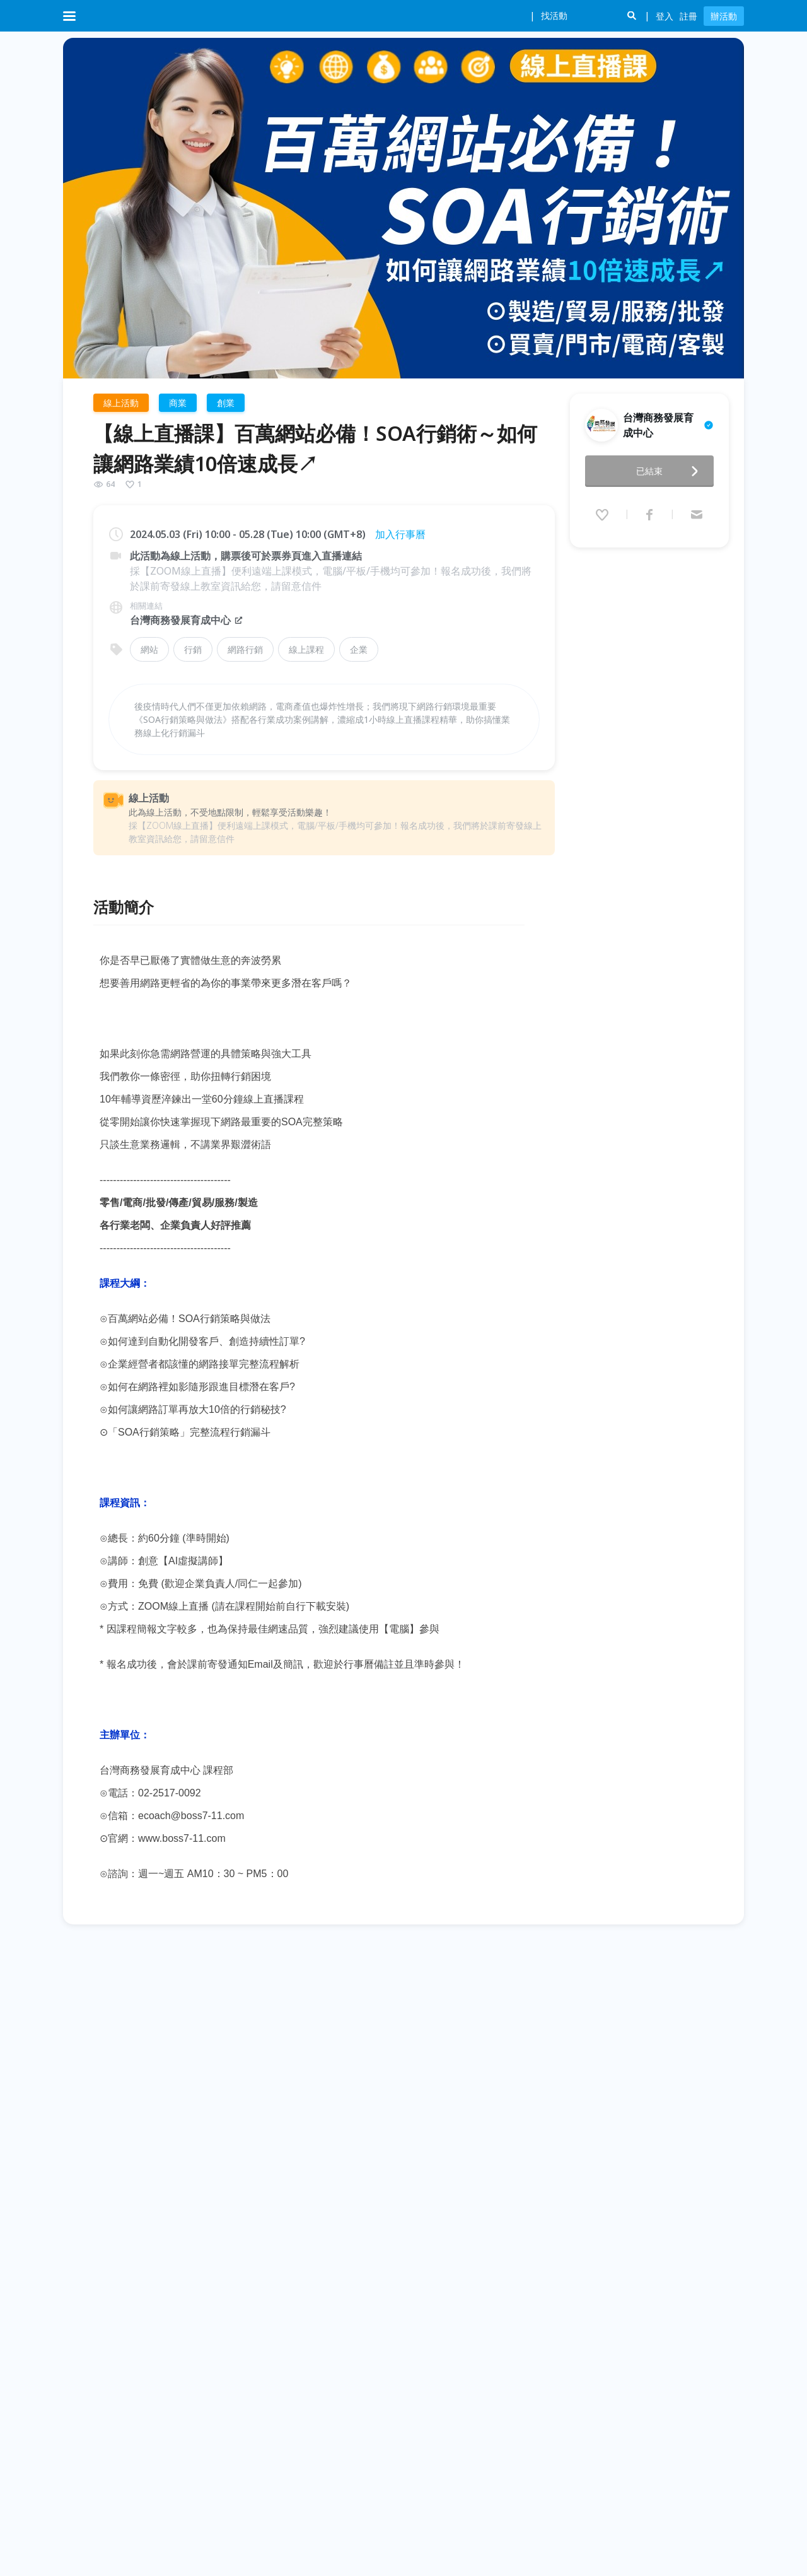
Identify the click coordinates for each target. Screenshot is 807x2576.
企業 (359, 649)
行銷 (193, 649)
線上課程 (306, 649)
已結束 (670, 467)
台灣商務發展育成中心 (186, 620)
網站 (149, 649)
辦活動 (724, 16)
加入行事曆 (400, 534)
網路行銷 (245, 649)
